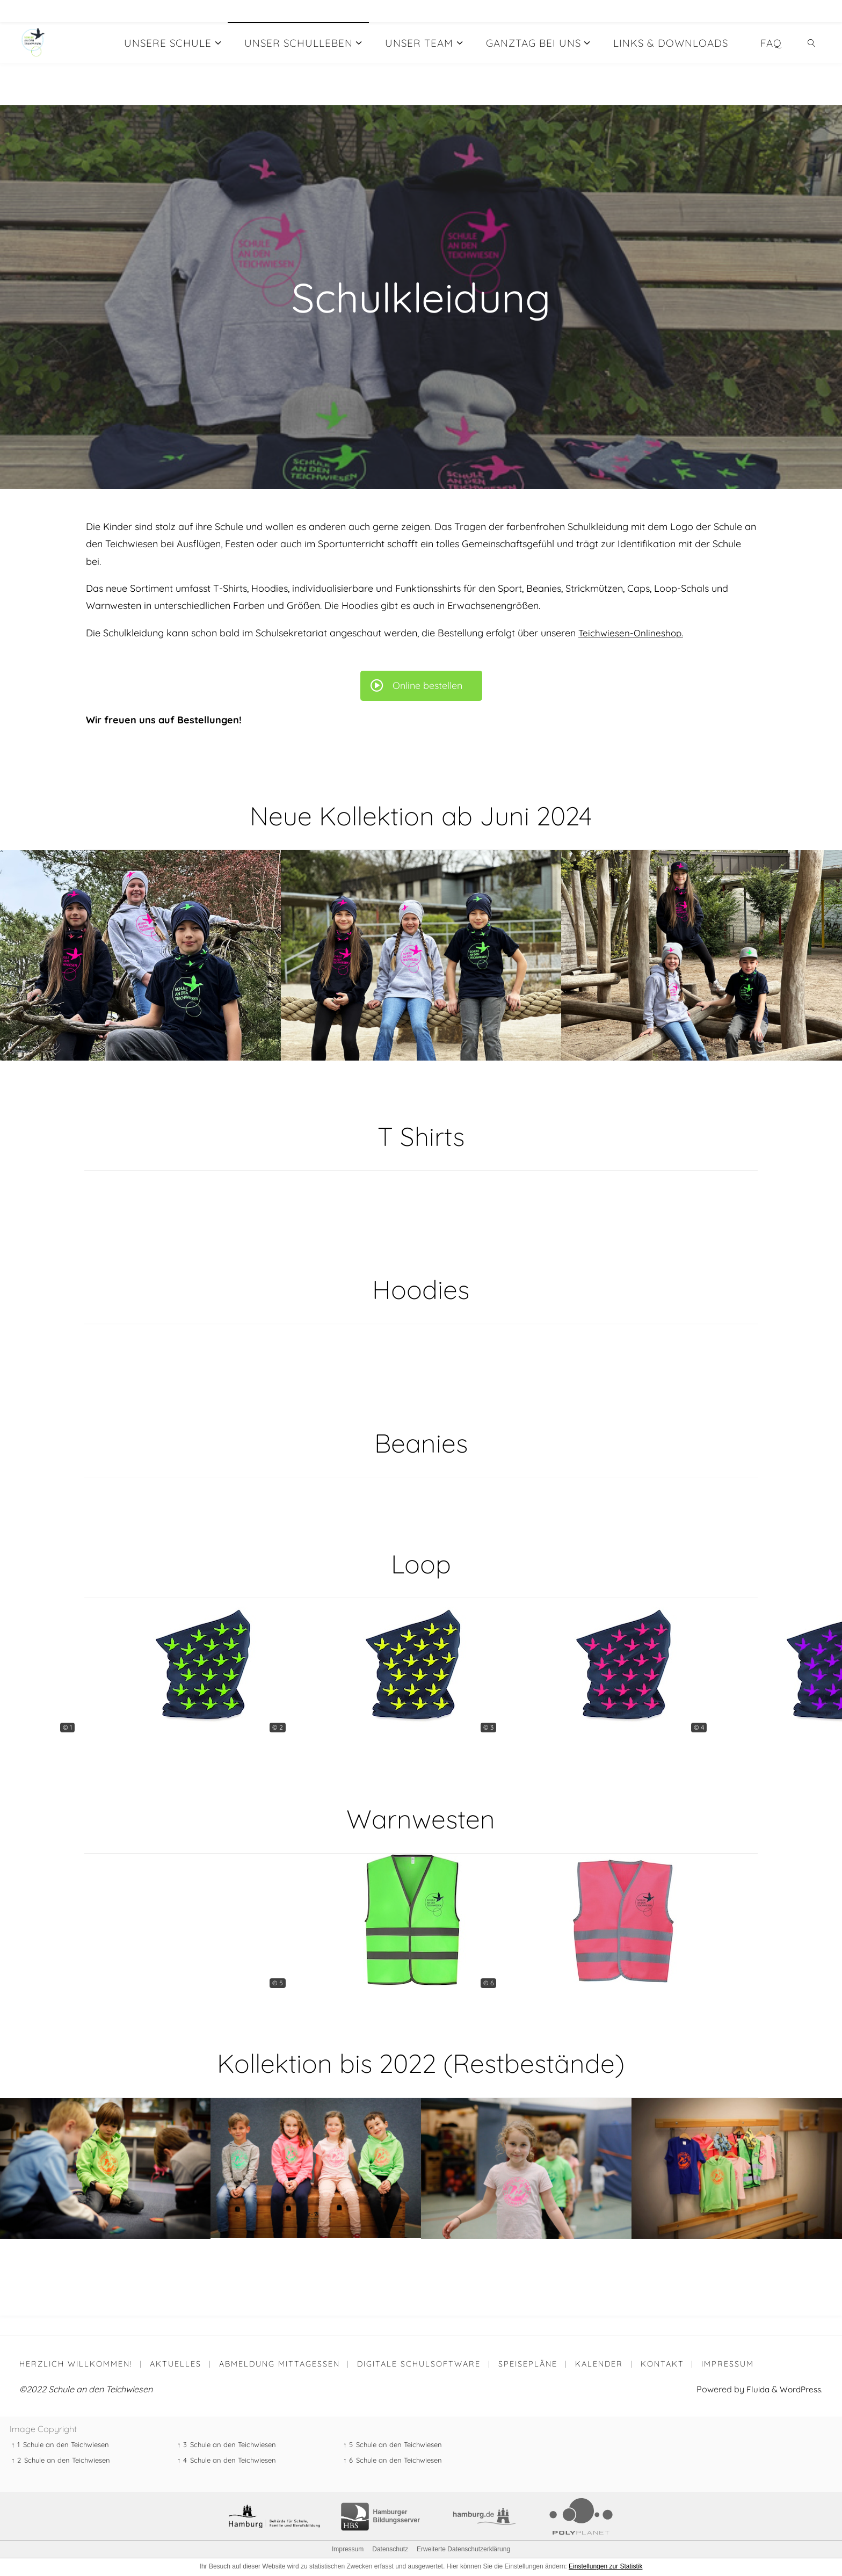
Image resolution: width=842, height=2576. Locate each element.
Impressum (731, 2364)
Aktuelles (176, 2364)
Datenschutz (390, 2550)
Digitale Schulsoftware (420, 2364)
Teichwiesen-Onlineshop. (632, 633)
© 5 (277, 1983)
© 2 (277, 1727)
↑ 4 (182, 2460)
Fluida (753, 2389)
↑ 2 (16, 2460)
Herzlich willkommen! (75, 2364)
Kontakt (665, 2364)
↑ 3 (182, 2445)
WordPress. (799, 2389)
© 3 (488, 1727)
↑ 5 (348, 2445)
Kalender (602, 2364)
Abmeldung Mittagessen (280, 2364)
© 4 (699, 1727)
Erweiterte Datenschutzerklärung (463, 2550)
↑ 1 (15, 2445)
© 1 (67, 1727)
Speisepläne (530, 2364)
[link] (812, 42)
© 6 (488, 1983)
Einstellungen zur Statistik (605, 2567)
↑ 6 (348, 2460)
